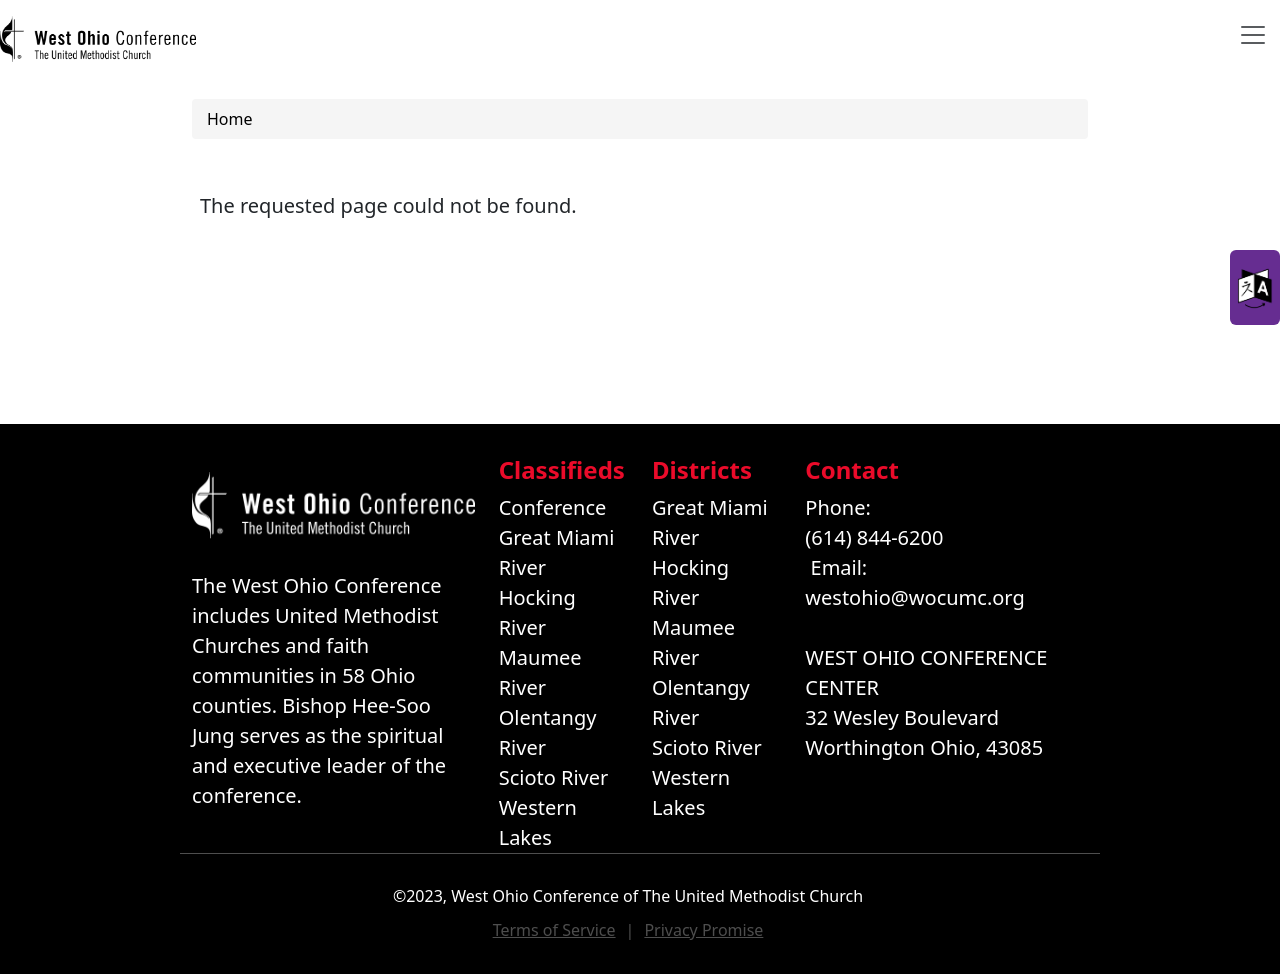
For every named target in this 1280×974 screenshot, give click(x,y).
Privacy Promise (703, 930)
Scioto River (554, 777)
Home (230, 119)
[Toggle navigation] (1253, 35)
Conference (553, 507)
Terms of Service (554, 930)
